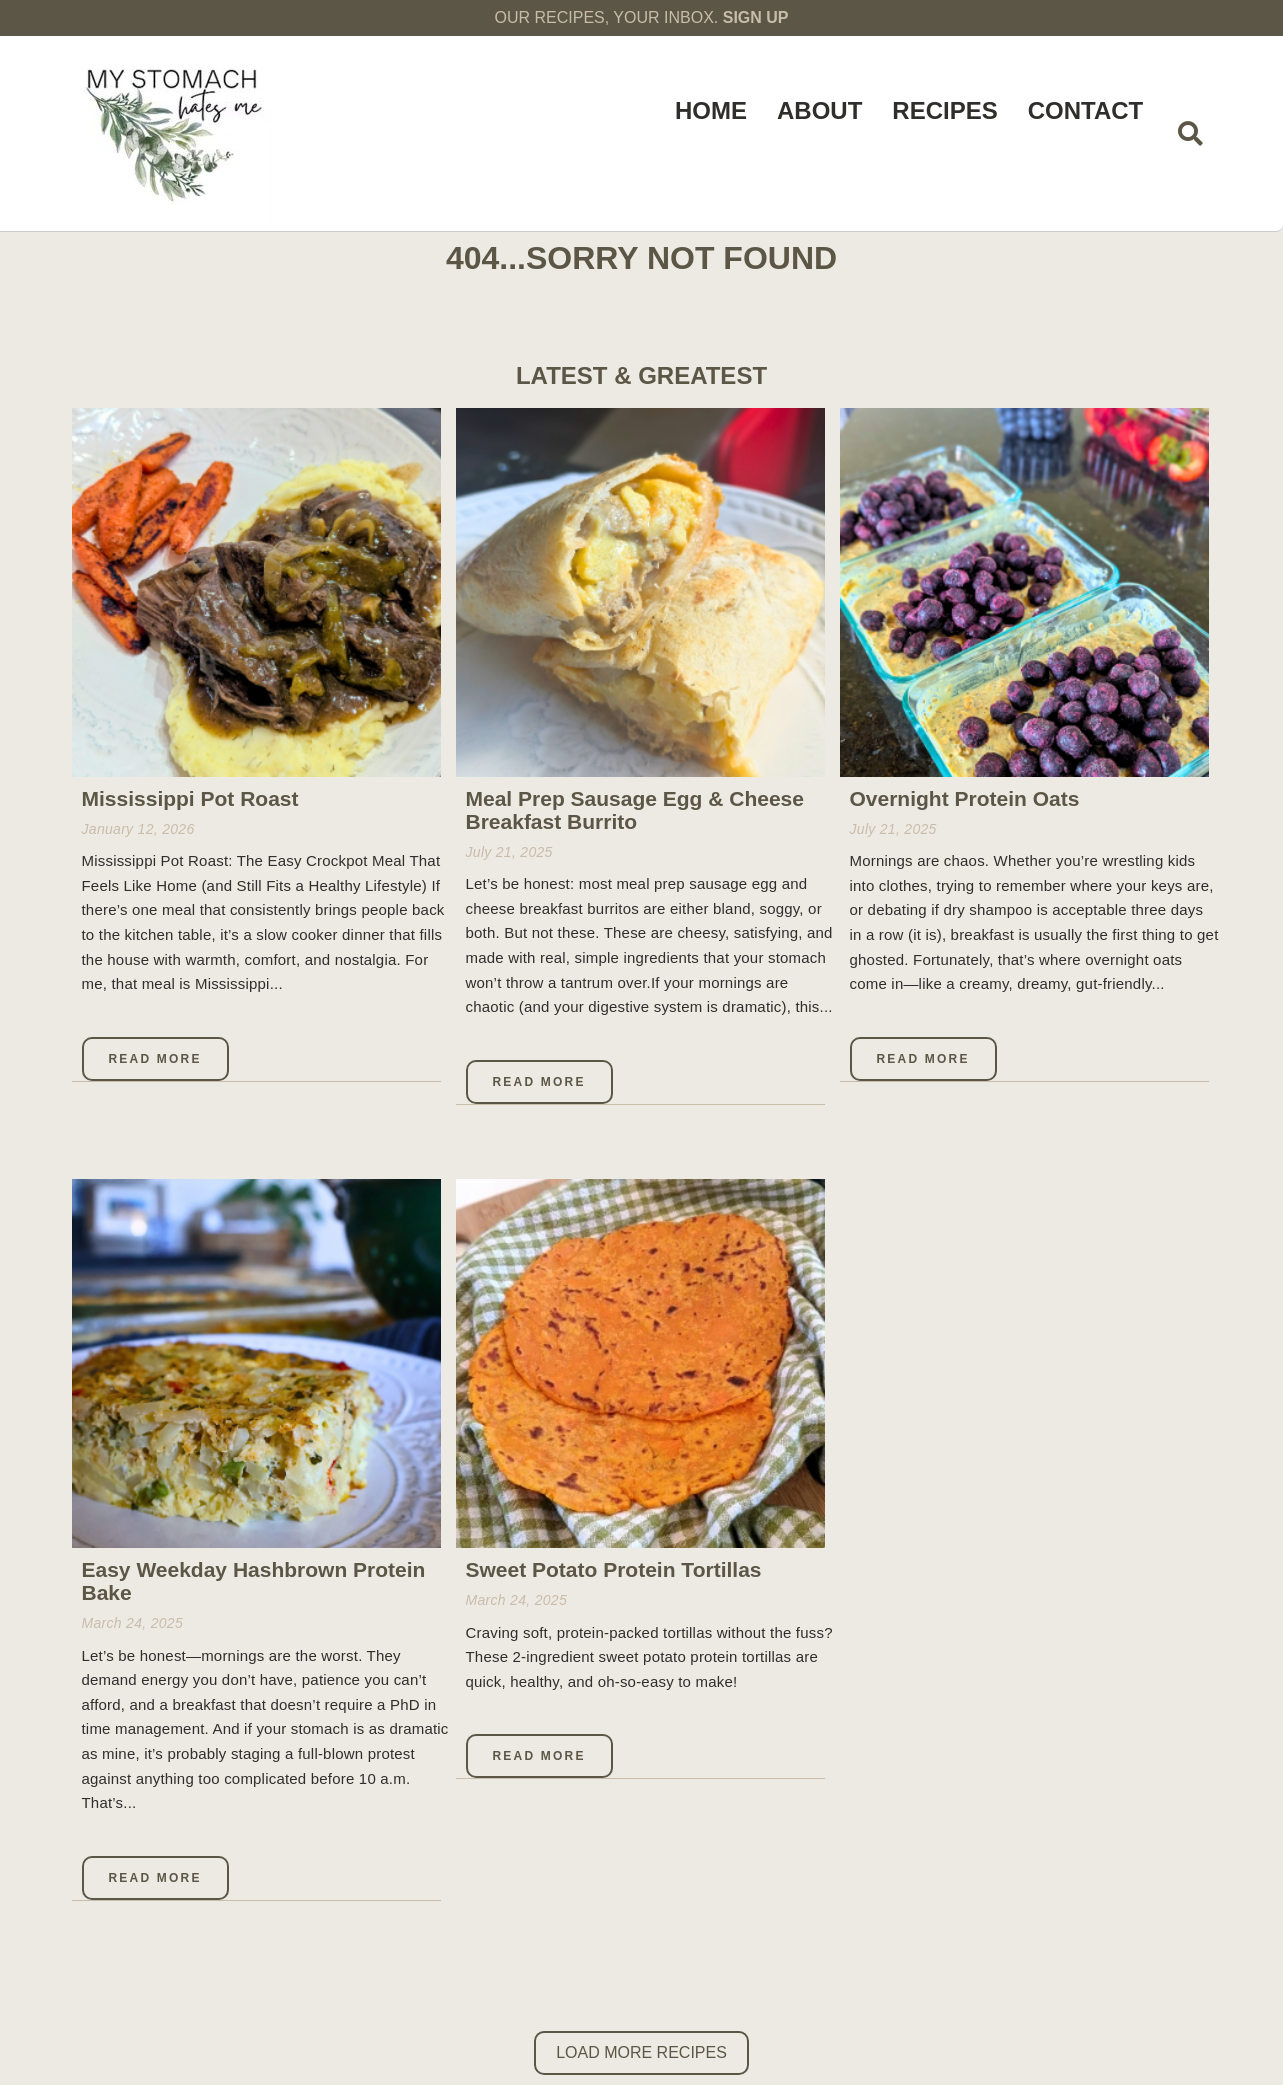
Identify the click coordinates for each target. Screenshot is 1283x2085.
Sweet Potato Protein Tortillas (614, 1569)
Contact (1086, 110)
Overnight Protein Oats (965, 798)
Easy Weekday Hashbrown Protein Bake (254, 1581)
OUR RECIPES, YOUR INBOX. (642, 17)
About (819, 110)
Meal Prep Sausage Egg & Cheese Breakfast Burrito (635, 810)
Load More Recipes (641, 2052)
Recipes (944, 110)
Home (711, 110)
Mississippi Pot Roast (190, 798)
